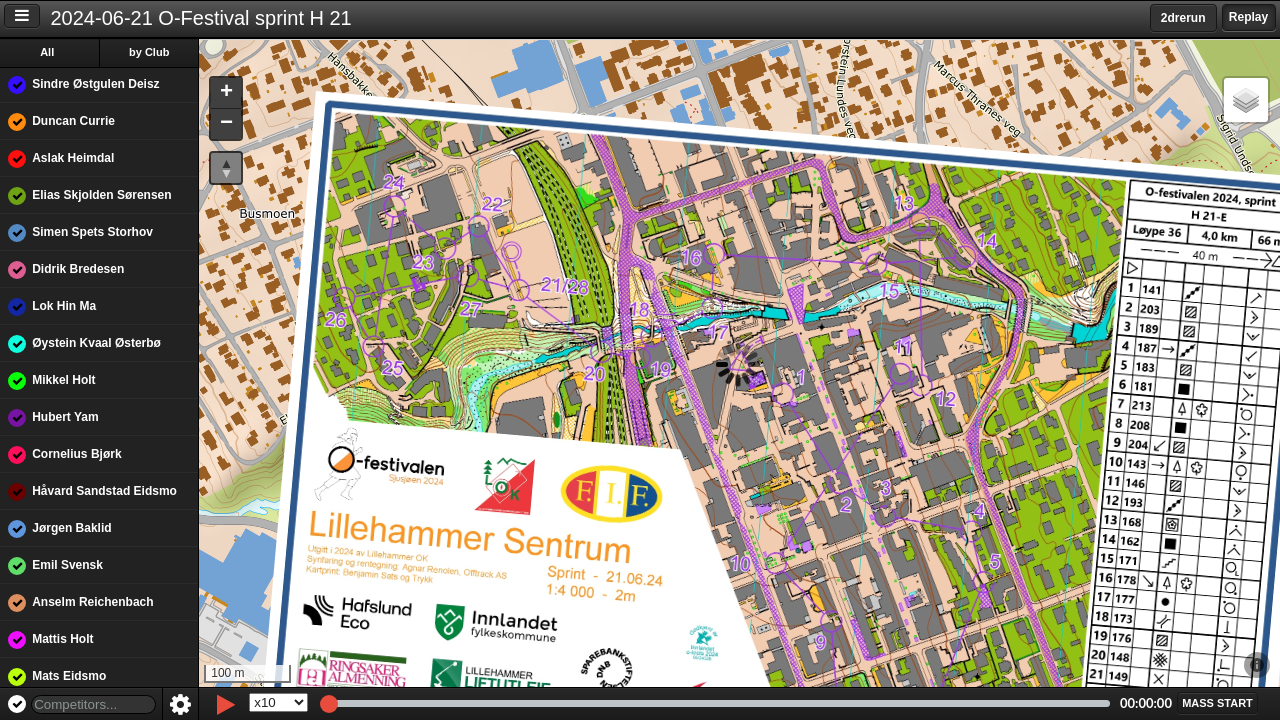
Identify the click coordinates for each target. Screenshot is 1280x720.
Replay (1248, 17)
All (49, 52)
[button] (228, 93)
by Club (151, 52)
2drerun (1183, 18)
